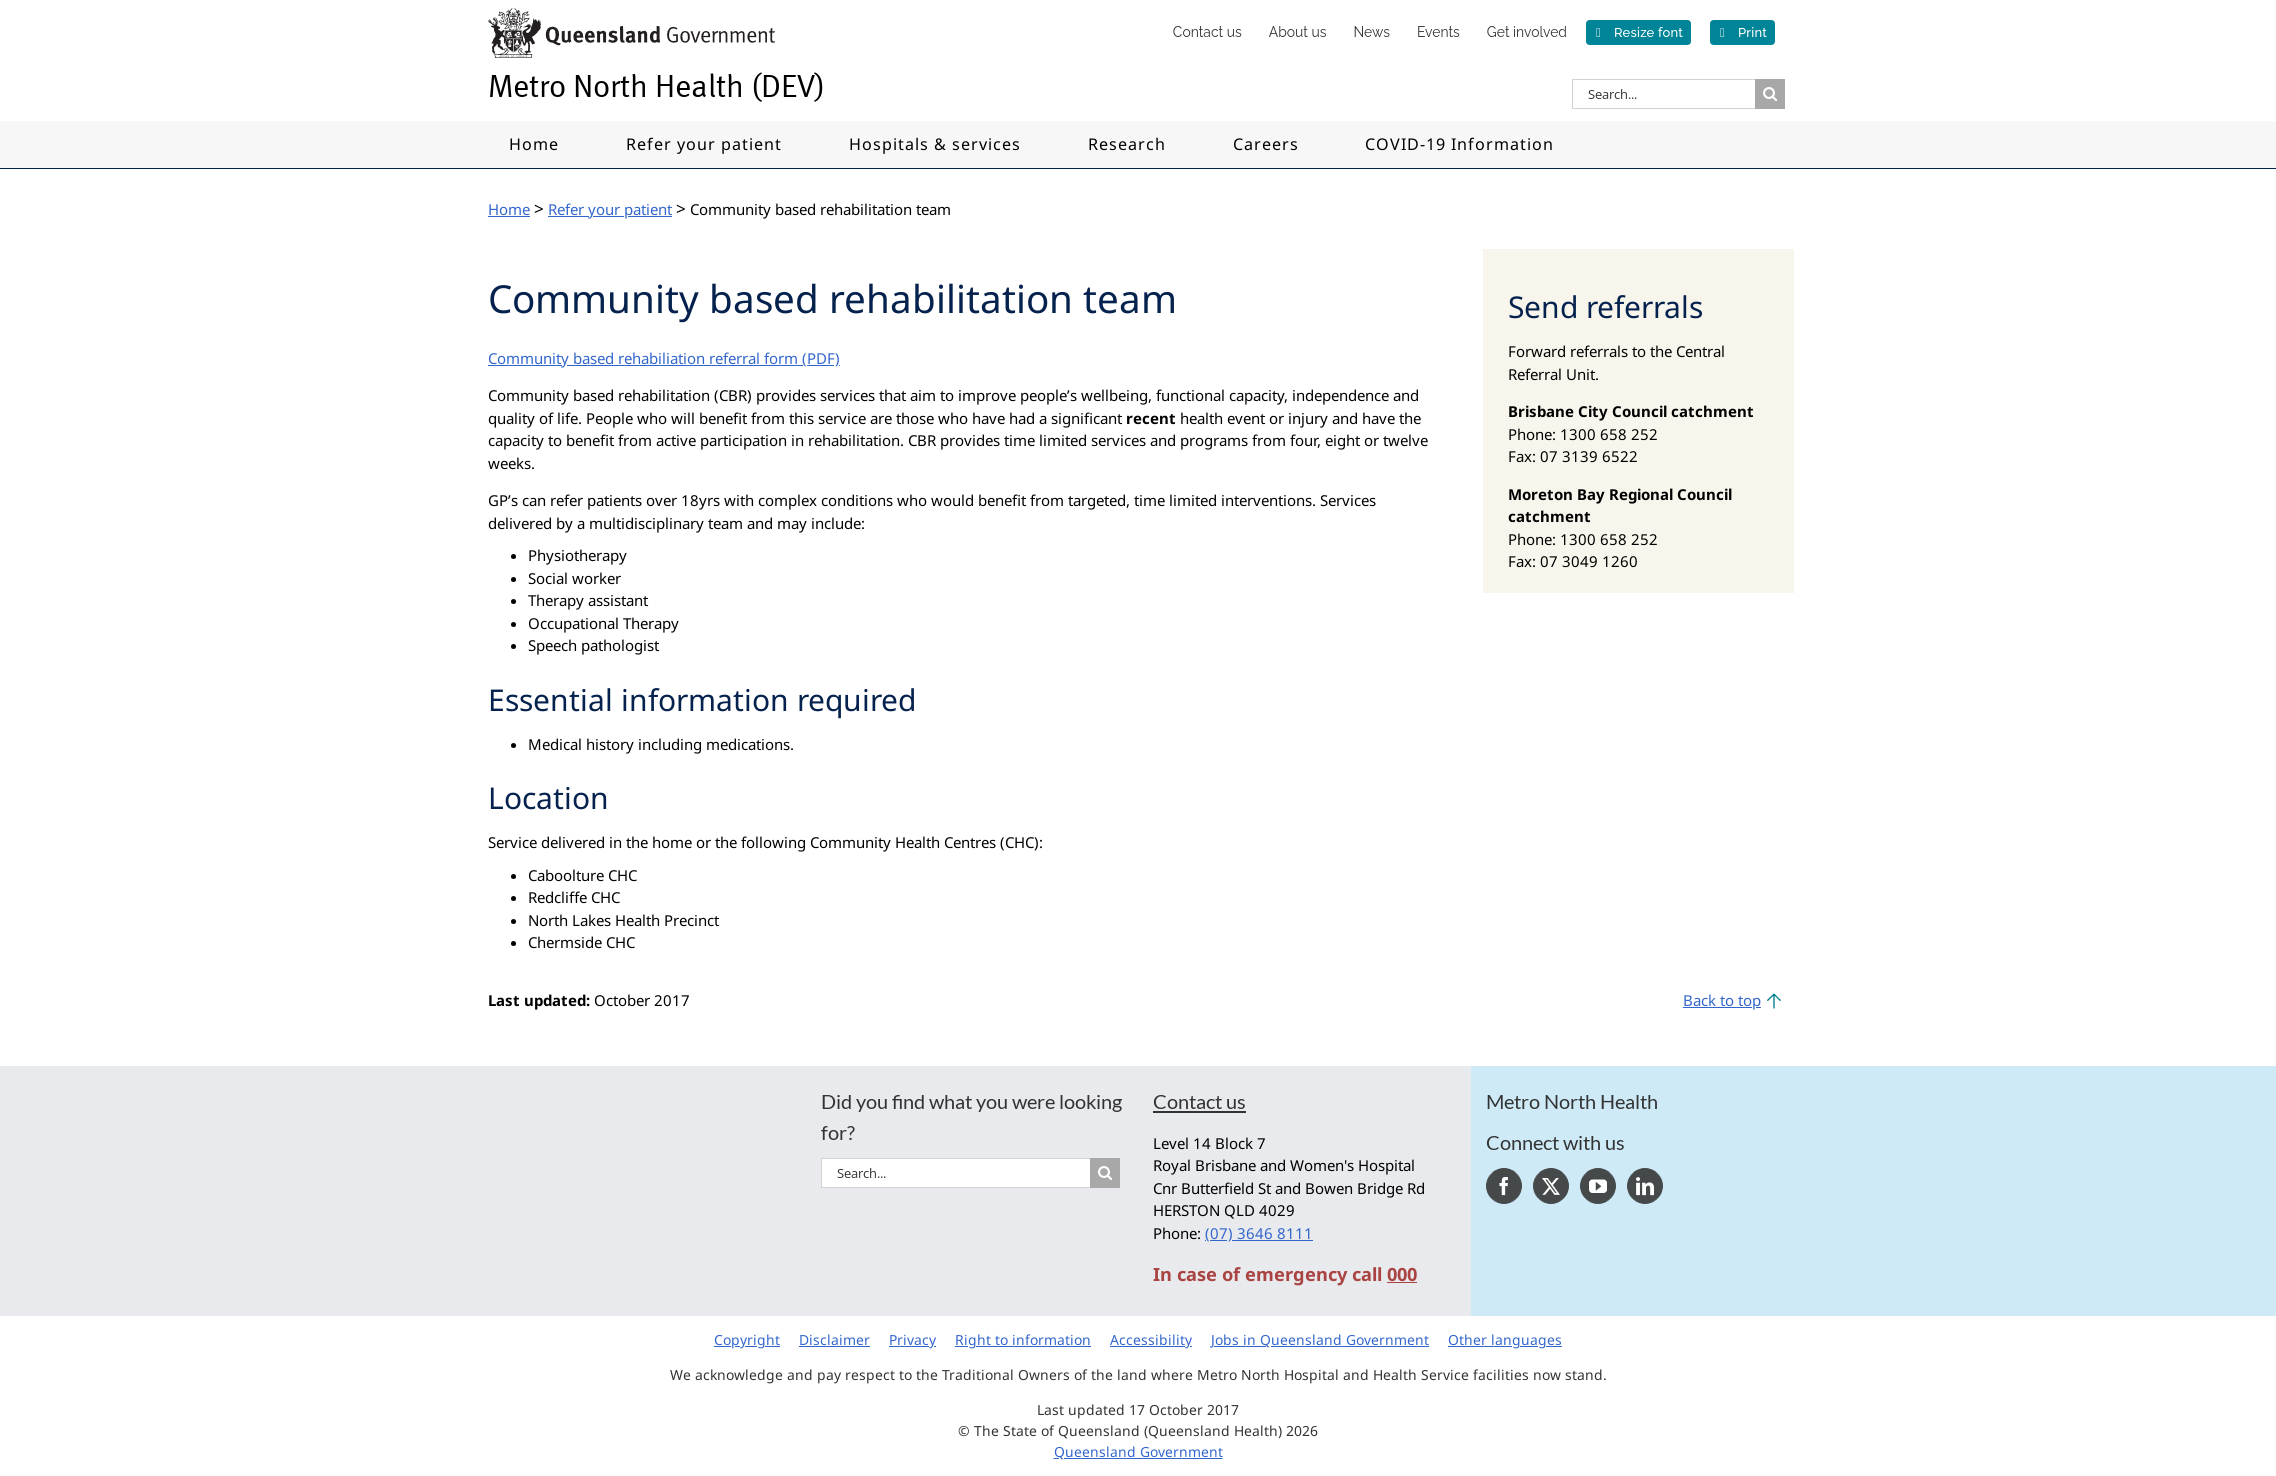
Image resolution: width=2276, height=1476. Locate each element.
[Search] (1770, 94)
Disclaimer (834, 1339)
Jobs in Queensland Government (1320, 1339)
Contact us (1199, 1101)
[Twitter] (1551, 1186)
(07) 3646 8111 (1259, 1233)
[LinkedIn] (1645, 1186)
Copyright (747, 1339)
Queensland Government (1138, 1451)
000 (1402, 1274)
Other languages (1505, 1339)
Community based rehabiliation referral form (643, 358)
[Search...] (1663, 94)
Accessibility (1151, 1339)
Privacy (912, 1339)
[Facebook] (1504, 1186)
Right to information (1023, 1339)
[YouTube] (1598, 1186)
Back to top (1722, 1000)
